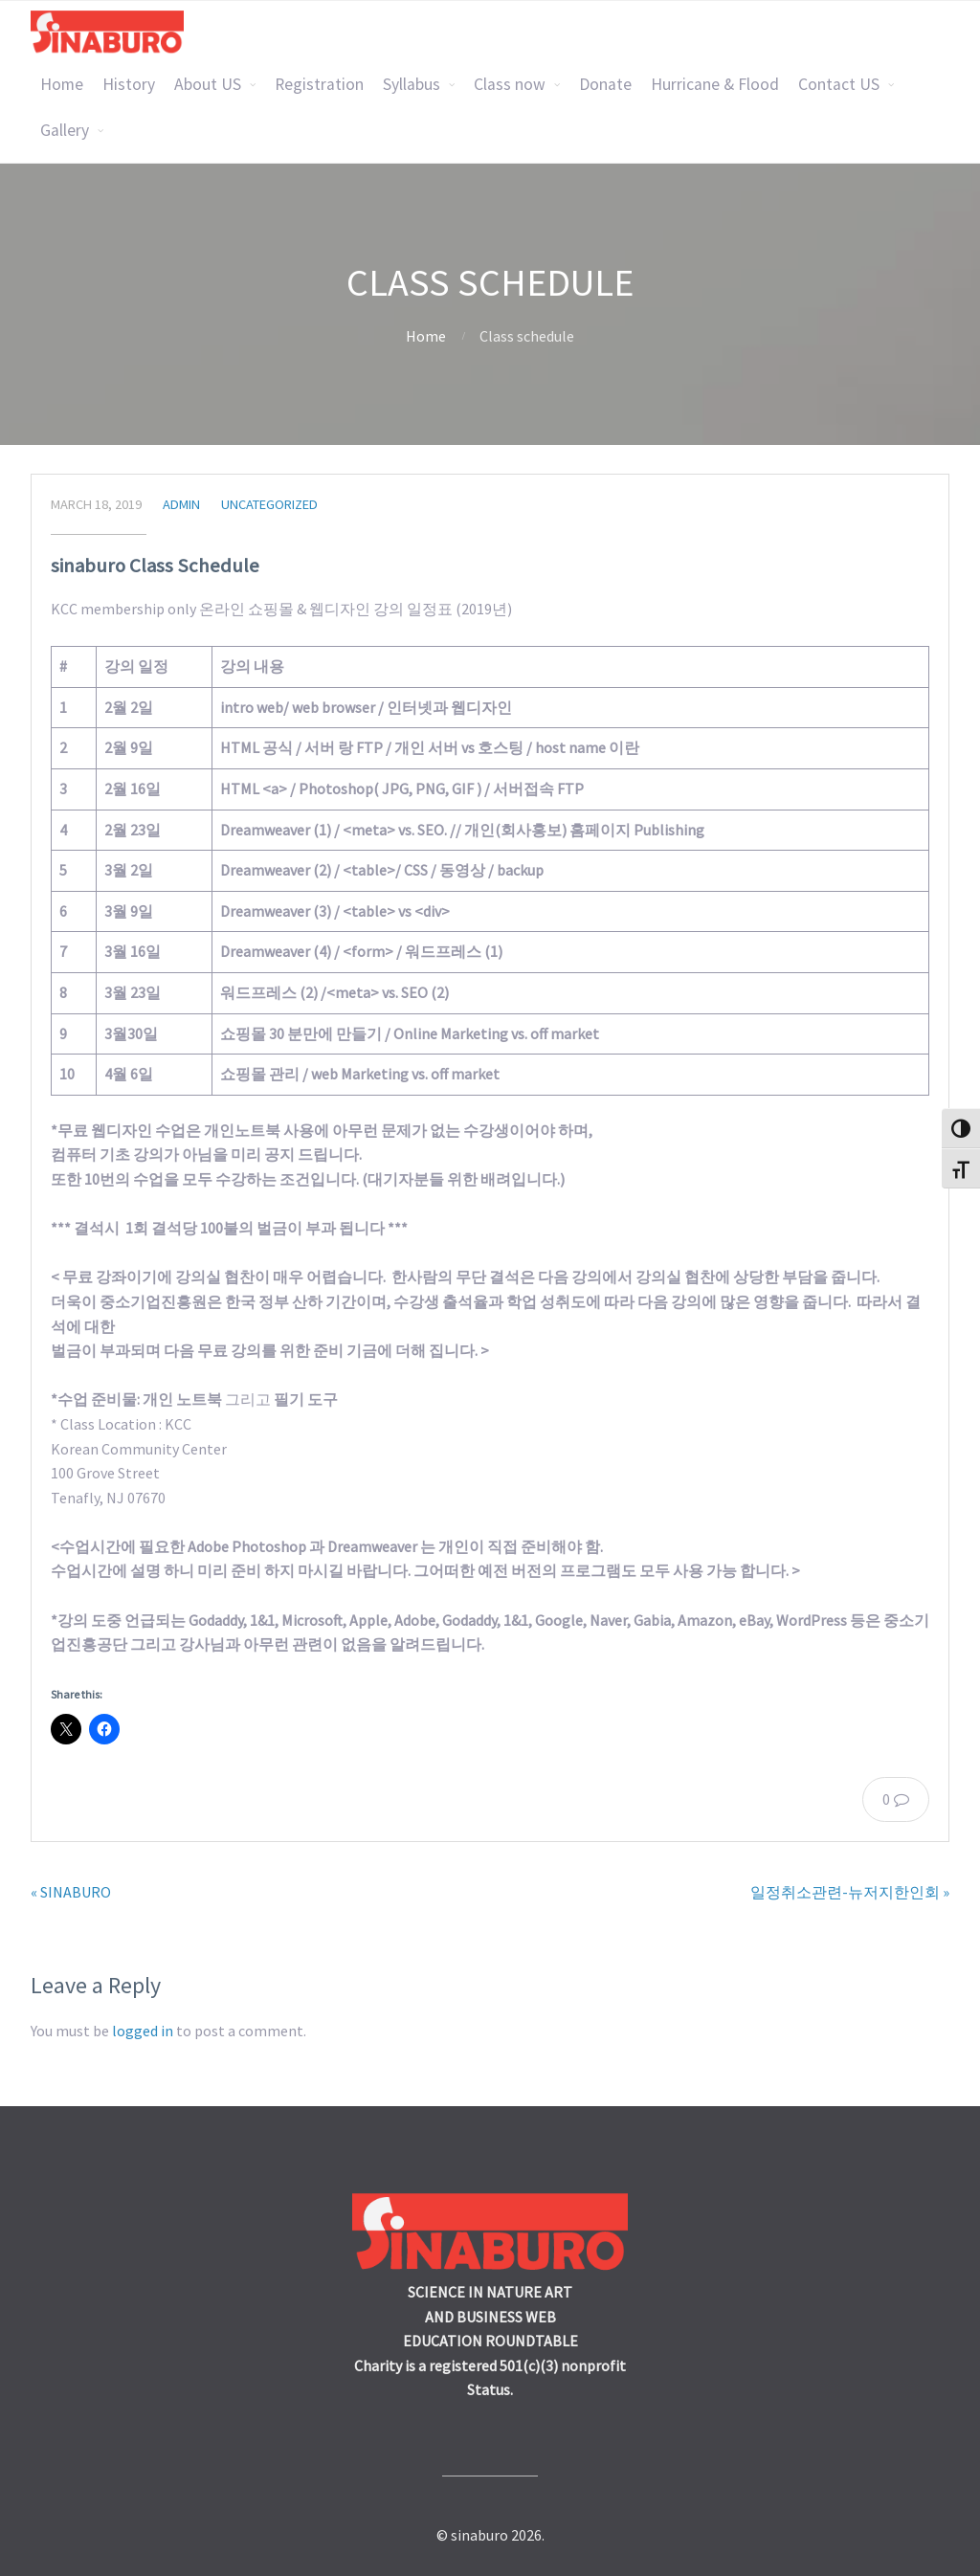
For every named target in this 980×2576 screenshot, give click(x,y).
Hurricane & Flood (715, 84)
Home (61, 84)
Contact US (839, 84)
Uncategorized (269, 504)
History (128, 84)
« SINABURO (71, 1891)
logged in (142, 2030)
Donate (605, 84)
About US (207, 84)
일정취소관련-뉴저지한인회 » (849, 1891)
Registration (319, 84)
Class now (510, 84)
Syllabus (411, 84)
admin (181, 504)
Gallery (64, 130)
